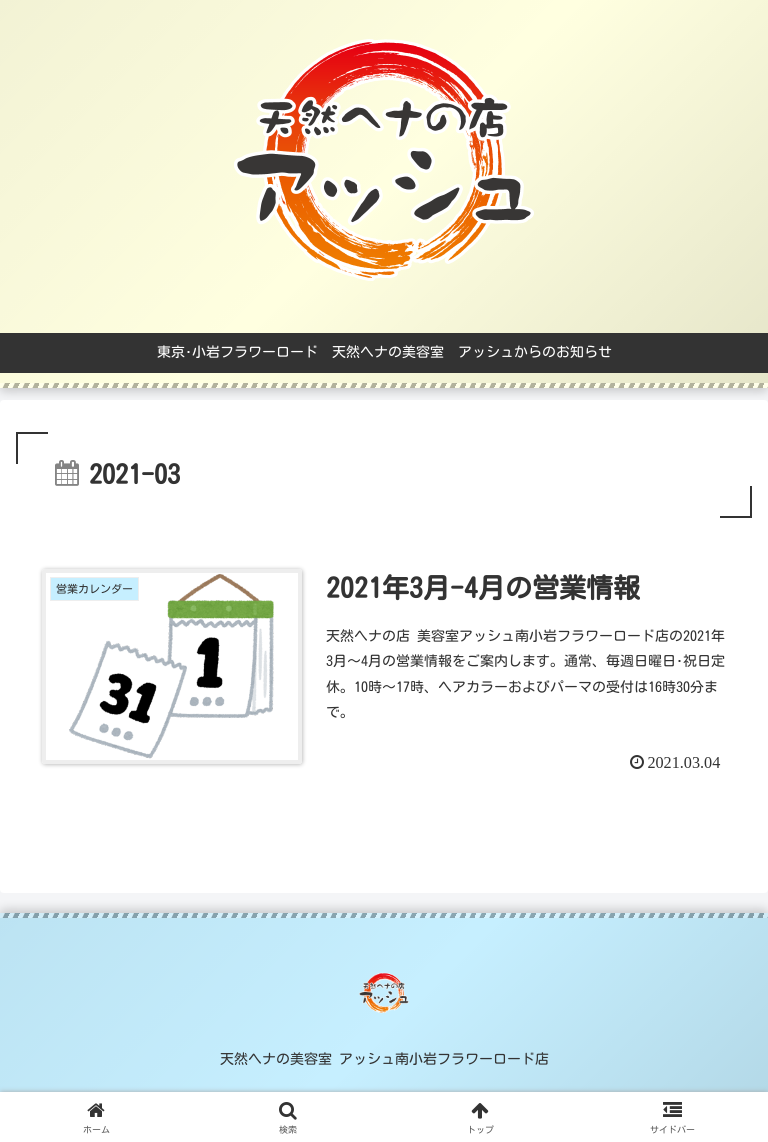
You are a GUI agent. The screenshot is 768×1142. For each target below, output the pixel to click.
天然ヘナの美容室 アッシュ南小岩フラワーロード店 (384, 1059)
